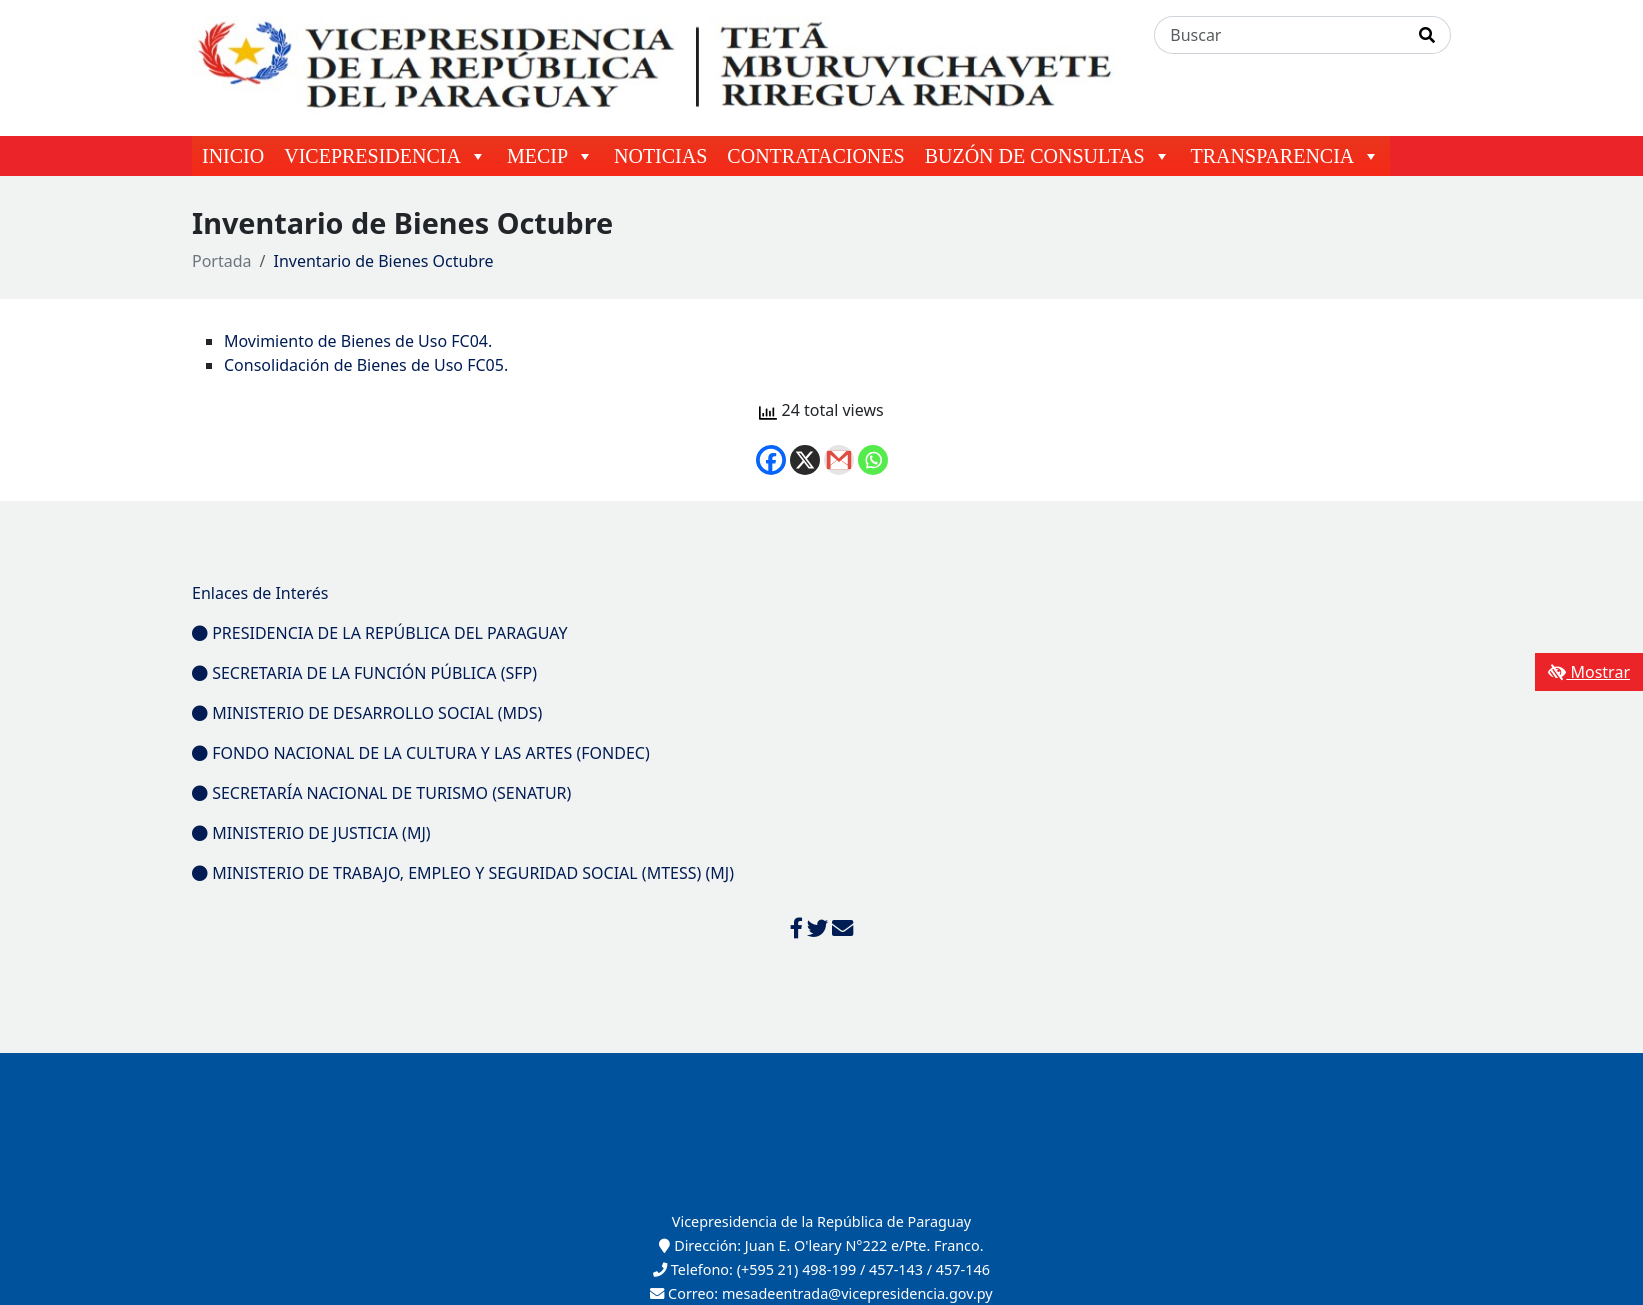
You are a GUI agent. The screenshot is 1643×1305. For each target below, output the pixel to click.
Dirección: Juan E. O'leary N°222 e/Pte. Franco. (821, 1245)
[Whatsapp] (873, 460)
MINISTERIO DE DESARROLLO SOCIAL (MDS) (367, 713)
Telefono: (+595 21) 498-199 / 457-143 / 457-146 (821, 1269)
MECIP (550, 156)
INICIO (233, 156)
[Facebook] (771, 460)
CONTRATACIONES (815, 156)
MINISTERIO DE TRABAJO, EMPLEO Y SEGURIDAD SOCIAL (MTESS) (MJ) (463, 873)
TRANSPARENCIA (1286, 156)
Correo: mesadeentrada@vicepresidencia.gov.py (821, 1293)
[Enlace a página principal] (661, 66)
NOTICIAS (660, 156)
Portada (222, 261)
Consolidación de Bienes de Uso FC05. (366, 365)
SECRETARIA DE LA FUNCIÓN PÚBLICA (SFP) (364, 673)
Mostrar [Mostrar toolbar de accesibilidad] (1589, 672)
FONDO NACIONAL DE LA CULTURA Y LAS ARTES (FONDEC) (421, 753)
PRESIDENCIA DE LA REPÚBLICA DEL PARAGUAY (380, 633)
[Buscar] (1279, 35)
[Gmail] (839, 460)
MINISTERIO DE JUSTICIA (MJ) (311, 833)
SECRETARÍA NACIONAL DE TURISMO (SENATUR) (381, 793)
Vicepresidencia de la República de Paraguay (821, 1221)
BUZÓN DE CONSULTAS (1048, 156)
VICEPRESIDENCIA (385, 156)
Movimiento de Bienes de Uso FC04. (358, 341)
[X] (805, 460)
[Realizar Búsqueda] (1427, 35)
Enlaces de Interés (260, 593)
